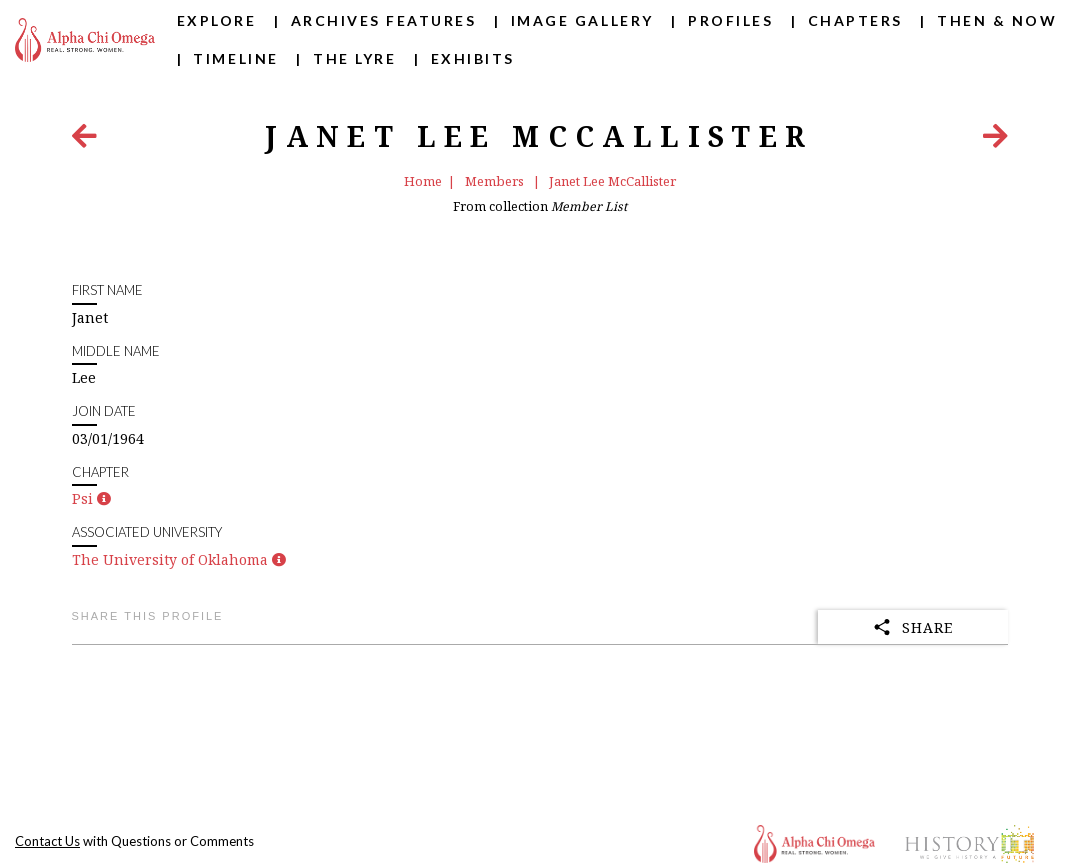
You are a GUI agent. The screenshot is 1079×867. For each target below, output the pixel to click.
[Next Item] (995, 140)
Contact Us (47, 841)
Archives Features (384, 20)
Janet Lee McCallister (612, 181)
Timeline (235, 58)
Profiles (730, 20)
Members (496, 181)
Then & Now (997, 20)
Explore (217, 20)
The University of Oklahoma (170, 559)
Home (423, 181)
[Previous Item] (84, 140)
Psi (82, 498)
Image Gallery (582, 20)
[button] (104, 498)
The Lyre (354, 58)
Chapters (855, 20)
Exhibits (473, 58)
